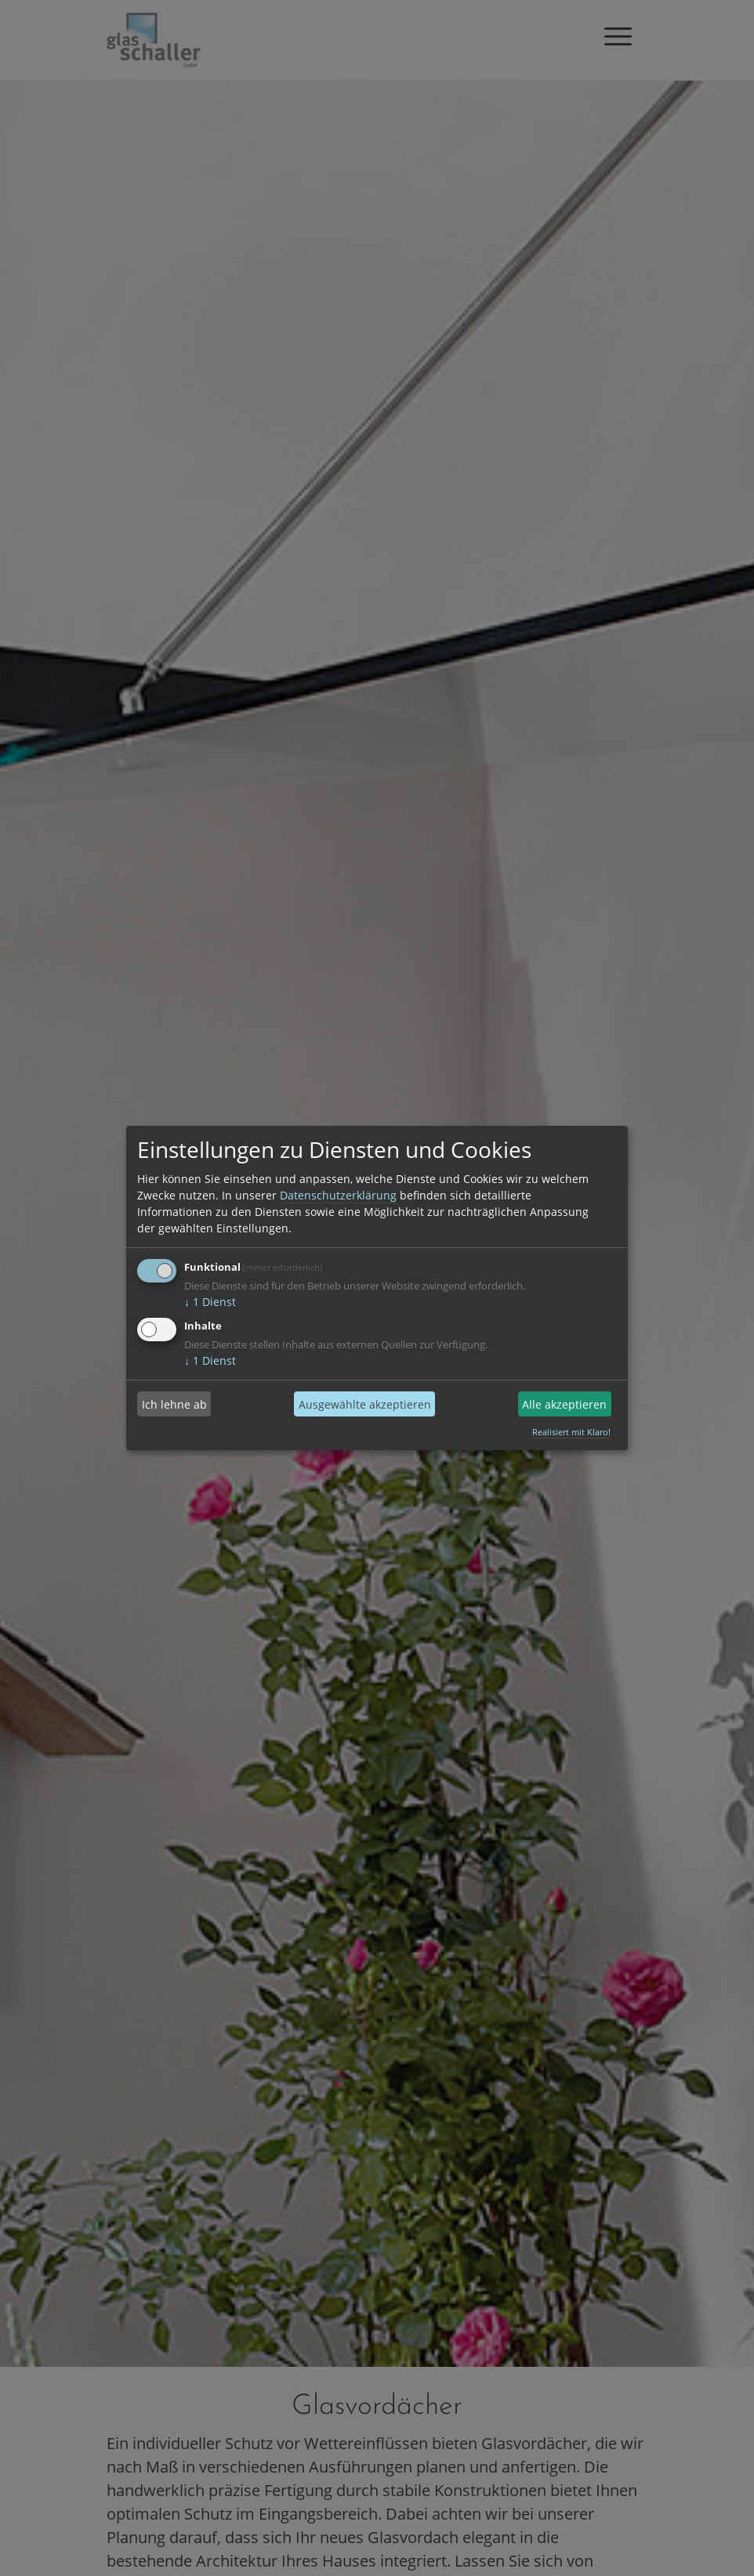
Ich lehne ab (174, 1404)
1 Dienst (210, 1301)
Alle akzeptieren (564, 1404)
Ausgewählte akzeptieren (365, 1404)
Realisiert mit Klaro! (571, 1432)
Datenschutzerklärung (338, 1195)
